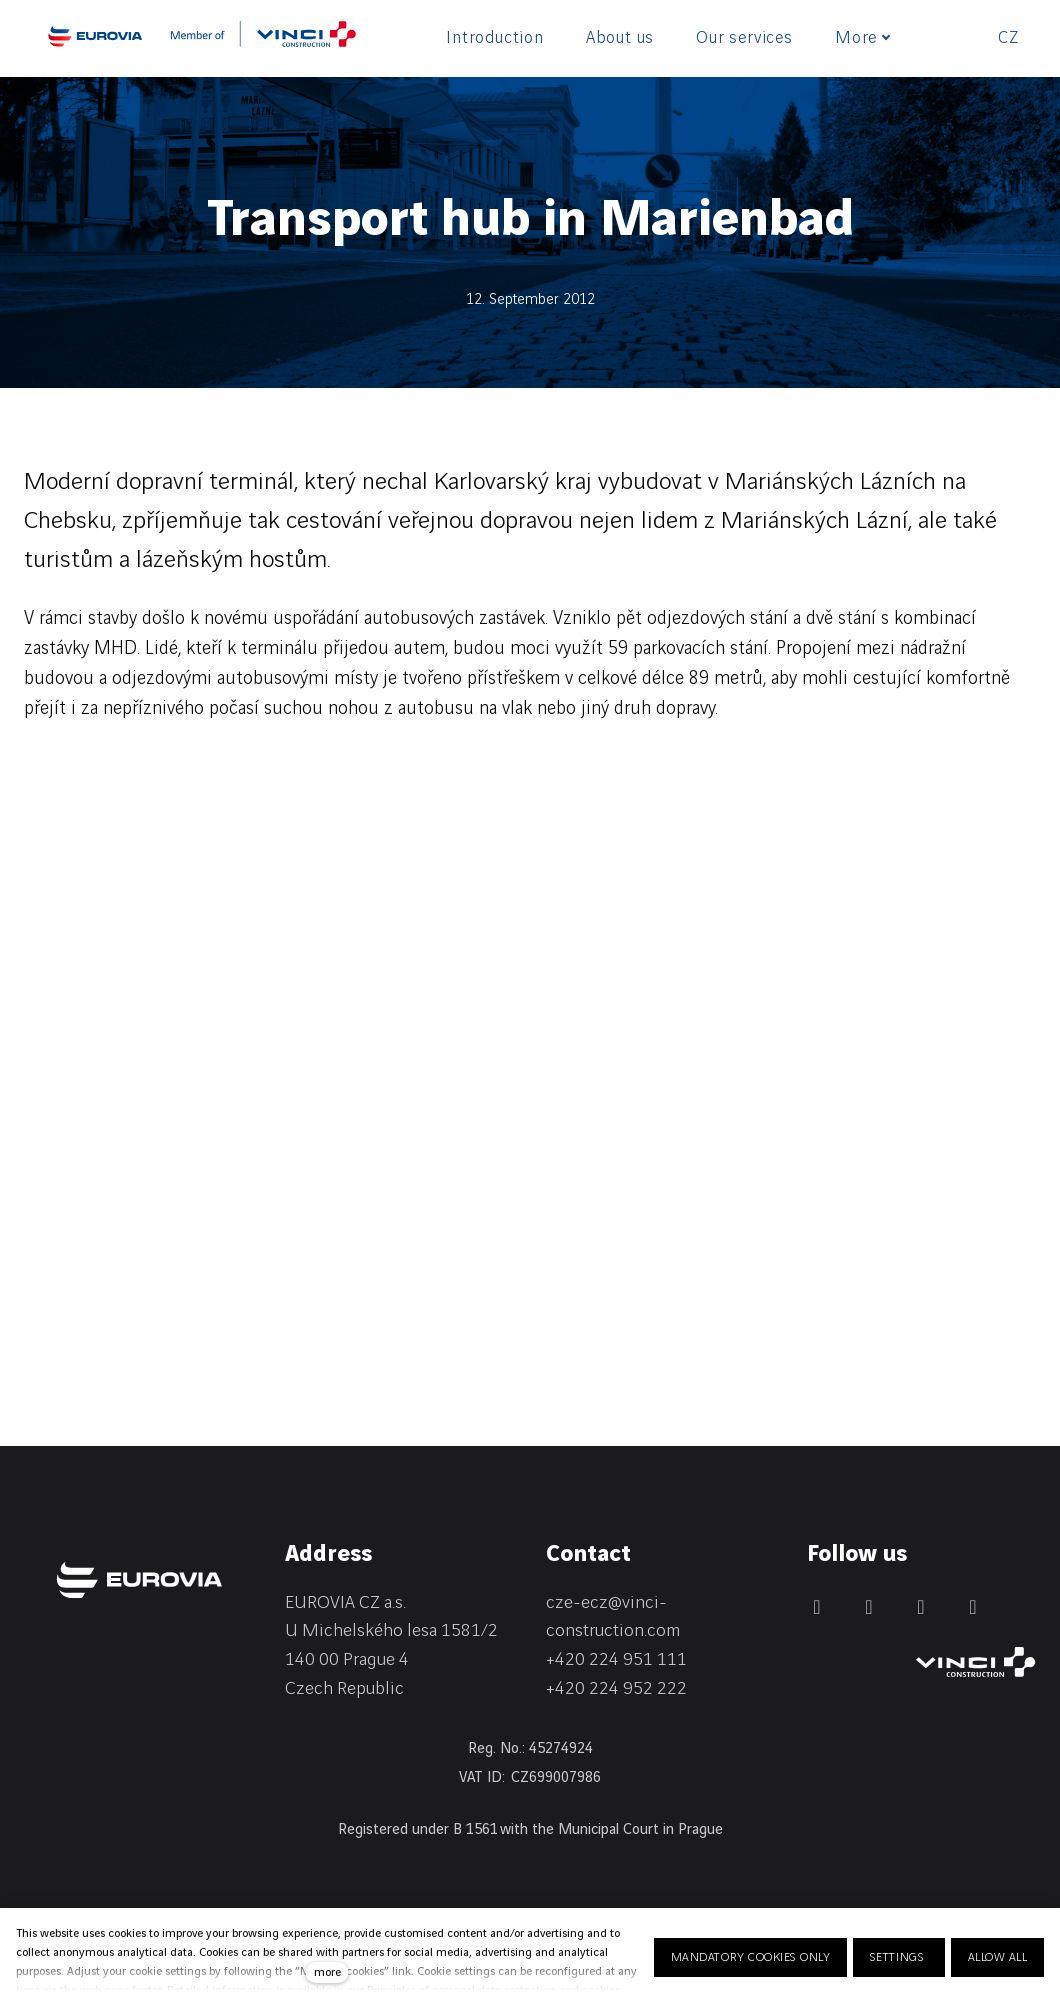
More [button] (863, 38)
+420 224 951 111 (616, 1659)
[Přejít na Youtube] (973, 1607)
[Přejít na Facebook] (817, 1607)
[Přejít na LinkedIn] (869, 1607)
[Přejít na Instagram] (921, 1607)
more (327, 1972)
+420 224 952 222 (616, 1688)
